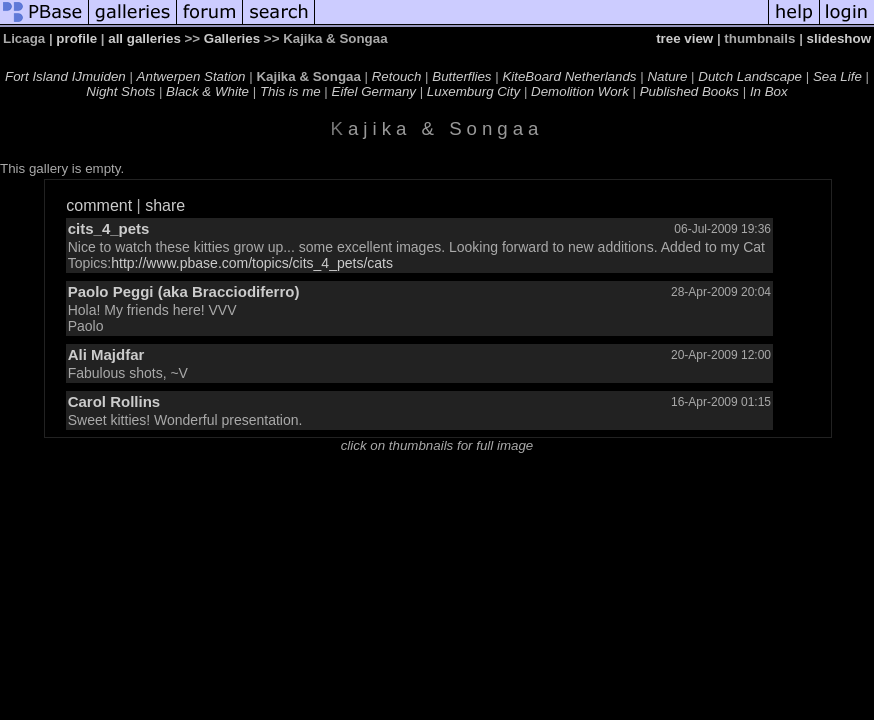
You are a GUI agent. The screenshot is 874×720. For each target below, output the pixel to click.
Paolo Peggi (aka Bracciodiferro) (184, 291)
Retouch (397, 76)
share (165, 205)
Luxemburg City (473, 91)
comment (99, 205)
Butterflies (461, 76)
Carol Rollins (114, 401)
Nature (667, 76)
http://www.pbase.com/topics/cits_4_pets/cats (252, 263)
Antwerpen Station (191, 76)
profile (76, 38)
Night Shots (120, 91)
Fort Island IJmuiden (65, 76)
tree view (684, 38)
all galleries (144, 38)
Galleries (232, 38)
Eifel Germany (374, 91)
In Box (769, 91)
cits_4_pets (109, 228)
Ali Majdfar (106, 354)
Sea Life (837, 76)
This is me (290, 91)
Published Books (689, 91)
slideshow (839, 38)
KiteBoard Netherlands (569, 76)
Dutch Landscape (750, 76)
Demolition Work (580, 91)
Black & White (207, 91)
